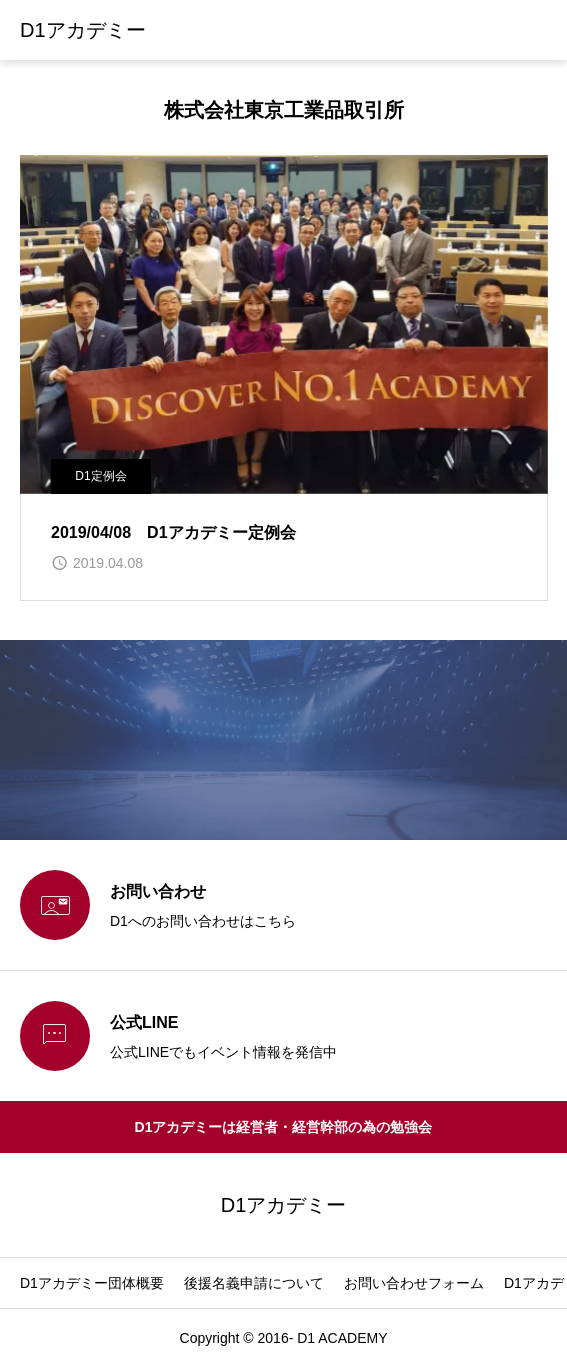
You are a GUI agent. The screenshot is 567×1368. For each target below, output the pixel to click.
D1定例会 (100, 476)
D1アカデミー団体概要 (92, 1283)
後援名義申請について (254, 1283)
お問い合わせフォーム (414, 1283)
